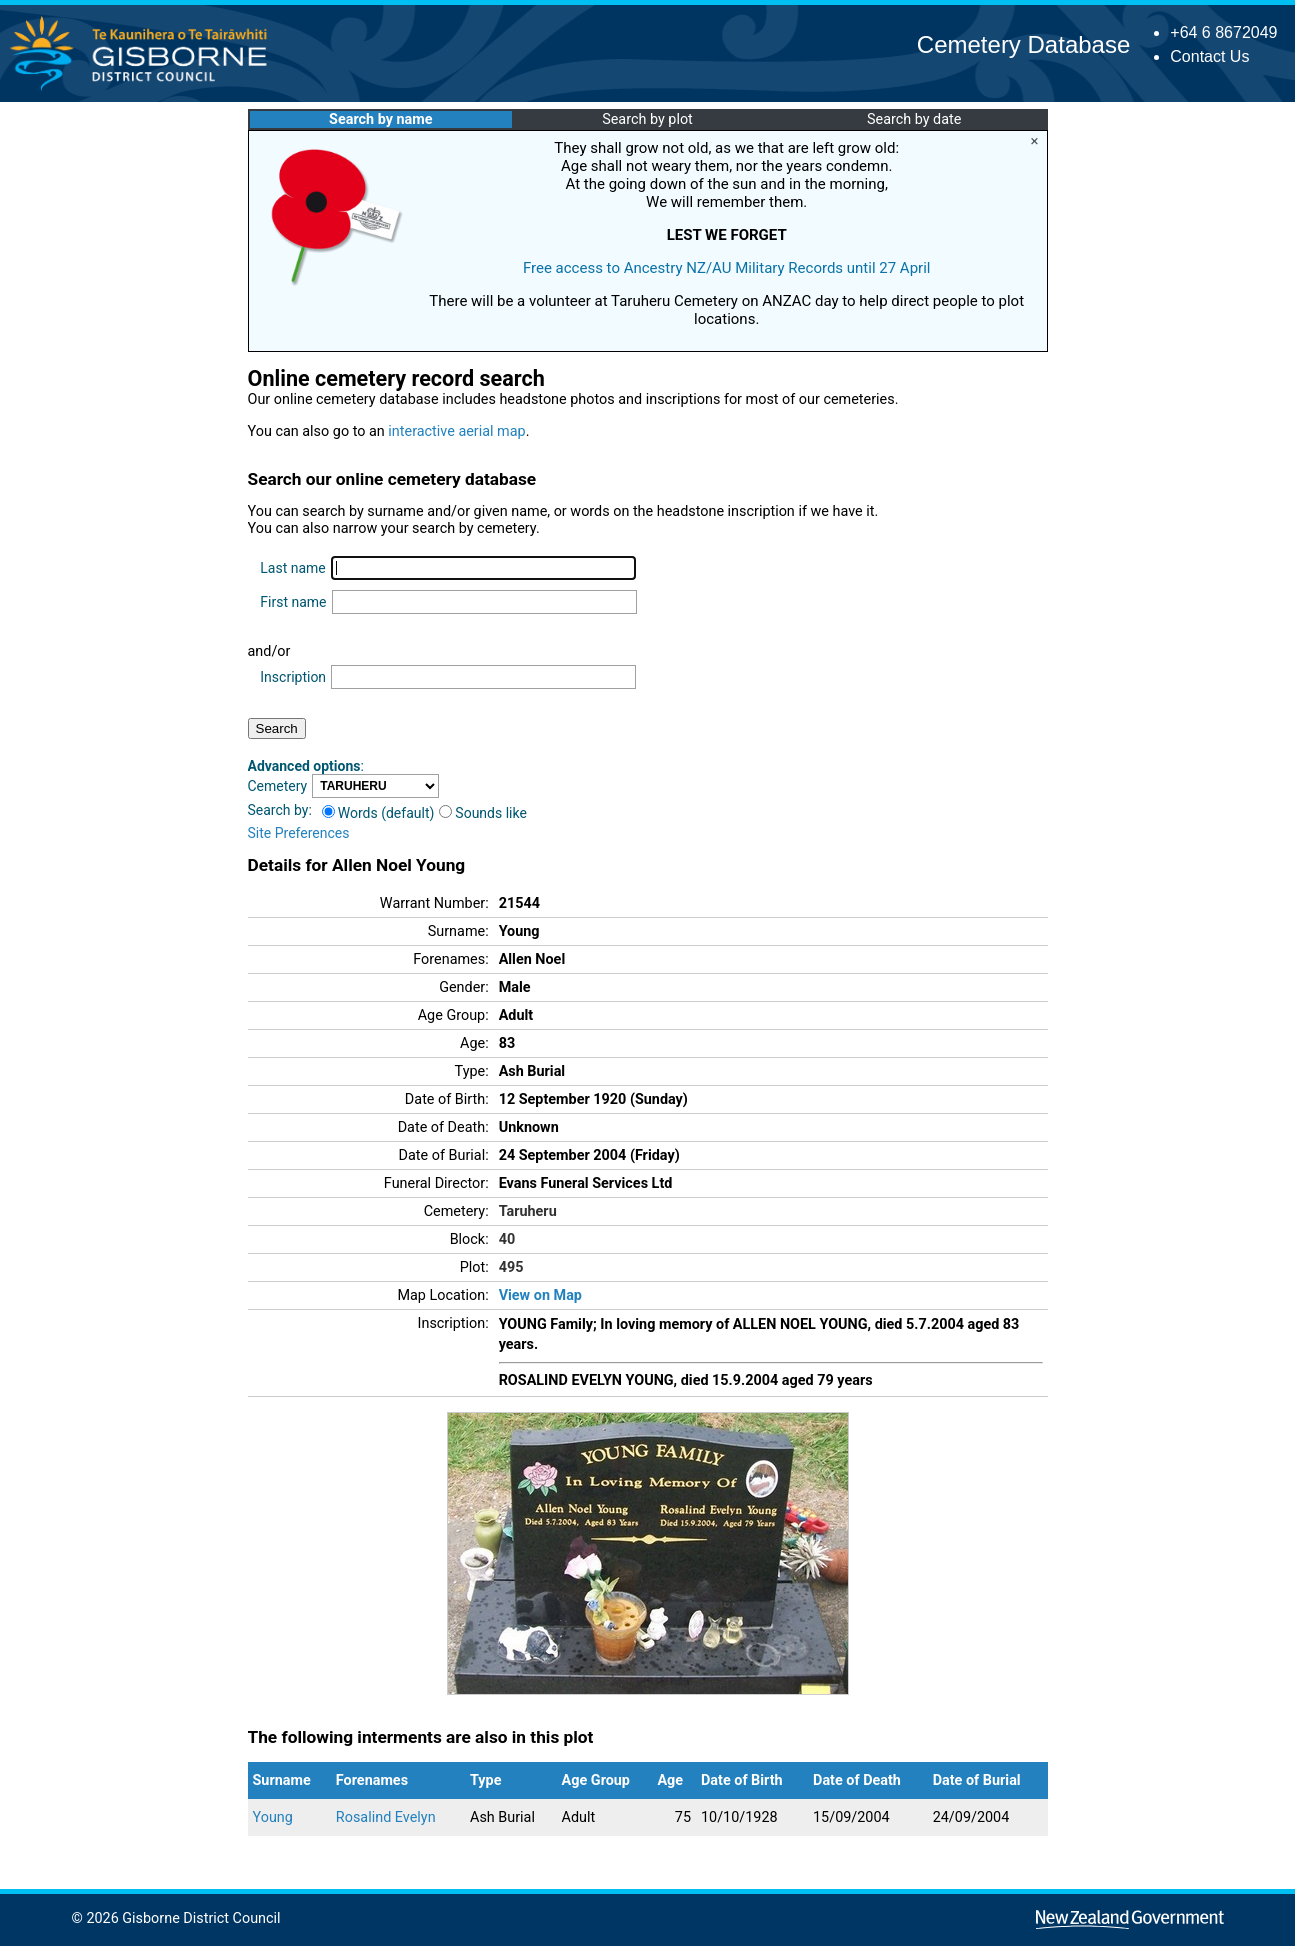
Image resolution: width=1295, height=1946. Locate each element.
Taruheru (528, 1211)
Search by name (380, 119)
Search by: (280, 810)
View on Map (540, 1295)
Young (273, 1817)
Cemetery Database (1023, 44)
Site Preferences (299, 833)
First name (293, 602)
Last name (292, 568)
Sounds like (483, 813)
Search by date (914, 119)
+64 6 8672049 (1223, 32)
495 (511, 1267)
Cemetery (278, 786)
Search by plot (647, 119)
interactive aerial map (456, 431)
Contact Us (1209, 56)
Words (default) (378, 813)
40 (507, 1239)
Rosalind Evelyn (386, 1817)
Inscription (293, 677)
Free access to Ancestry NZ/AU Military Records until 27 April (727, 268)
